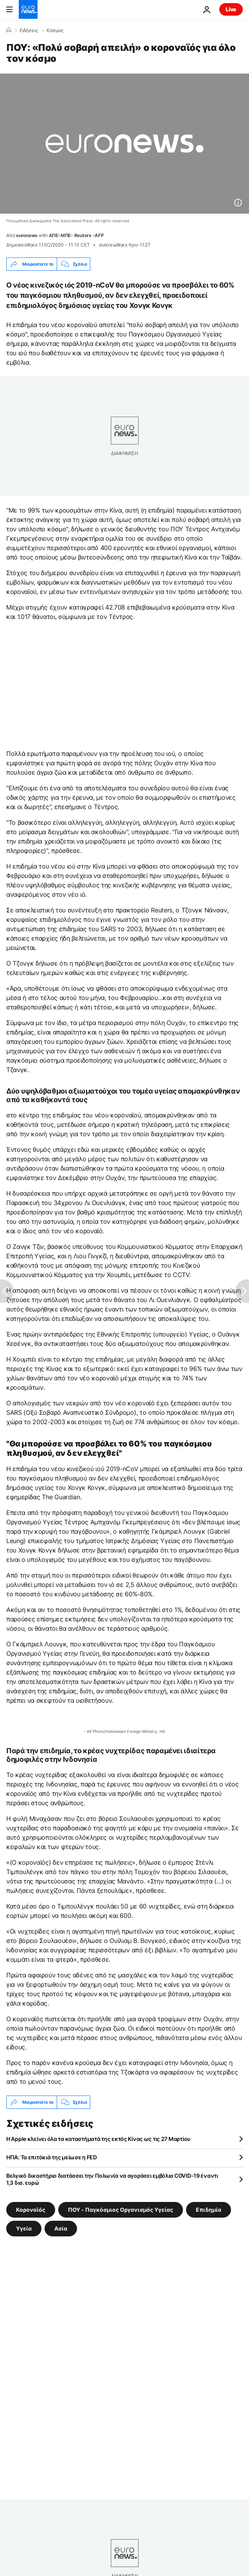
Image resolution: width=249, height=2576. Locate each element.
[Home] (8, 30)
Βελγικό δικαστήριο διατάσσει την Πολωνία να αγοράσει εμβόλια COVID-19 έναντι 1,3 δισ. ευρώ (112, 2179)
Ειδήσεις (29, 30)
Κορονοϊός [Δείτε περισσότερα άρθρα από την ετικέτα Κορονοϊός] (30, 2209)
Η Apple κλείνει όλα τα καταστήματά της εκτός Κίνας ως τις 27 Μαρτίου (98, 2138)
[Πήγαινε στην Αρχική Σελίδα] (28, 9)
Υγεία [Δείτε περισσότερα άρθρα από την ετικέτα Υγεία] (24, 2228)
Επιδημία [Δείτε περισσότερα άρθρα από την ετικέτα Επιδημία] (208, 2209)
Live (231, 9)
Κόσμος (55, 30)
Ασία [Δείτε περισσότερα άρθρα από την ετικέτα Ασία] (60, 2228)
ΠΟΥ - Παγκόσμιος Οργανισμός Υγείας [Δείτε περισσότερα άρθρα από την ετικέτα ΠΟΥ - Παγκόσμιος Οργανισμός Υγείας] (120, 2209)
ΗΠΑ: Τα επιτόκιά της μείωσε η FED (51, 2157)
